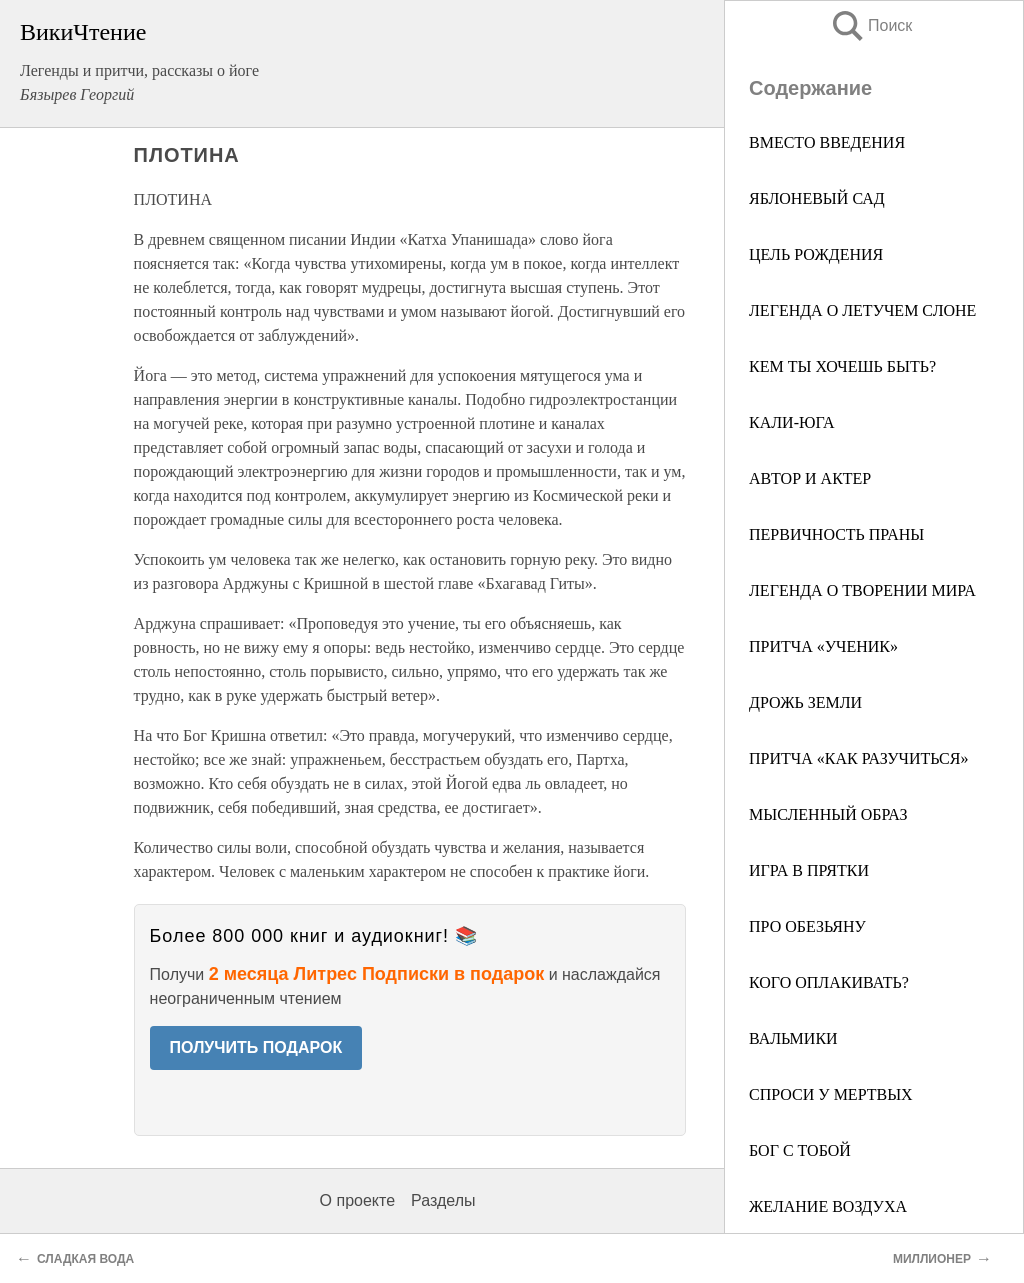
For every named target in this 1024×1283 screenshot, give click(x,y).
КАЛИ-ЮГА (791, 422)
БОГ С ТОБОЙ (800, 1150)
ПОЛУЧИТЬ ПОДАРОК (256, 1047)
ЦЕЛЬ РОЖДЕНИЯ (816, 254)
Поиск (871, 25)
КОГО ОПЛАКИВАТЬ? (829, 982)
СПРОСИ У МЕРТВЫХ (831, 1094)
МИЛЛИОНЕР (932, 1259)
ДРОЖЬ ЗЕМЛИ (805, 702)
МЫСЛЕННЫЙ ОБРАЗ (828, 814)
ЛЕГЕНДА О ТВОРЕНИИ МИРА (862, 590)
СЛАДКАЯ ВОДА (85, 1259)
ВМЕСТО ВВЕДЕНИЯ (827, 142)
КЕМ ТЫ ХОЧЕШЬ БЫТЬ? (842, 366)
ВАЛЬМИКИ (793, 1038)
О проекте (357, 1200)
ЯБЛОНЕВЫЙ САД (817, 198)
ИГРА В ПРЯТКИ (809, 870)
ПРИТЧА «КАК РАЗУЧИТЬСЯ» (858, 758)
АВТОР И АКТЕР (810, 478)
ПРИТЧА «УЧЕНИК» (823, 646)
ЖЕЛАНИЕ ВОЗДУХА (828, 1206)
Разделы (443, 1200)
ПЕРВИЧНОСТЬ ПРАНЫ (836, 534)
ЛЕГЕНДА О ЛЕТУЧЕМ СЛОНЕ (862, 310)
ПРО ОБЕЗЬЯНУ (807, 926)
